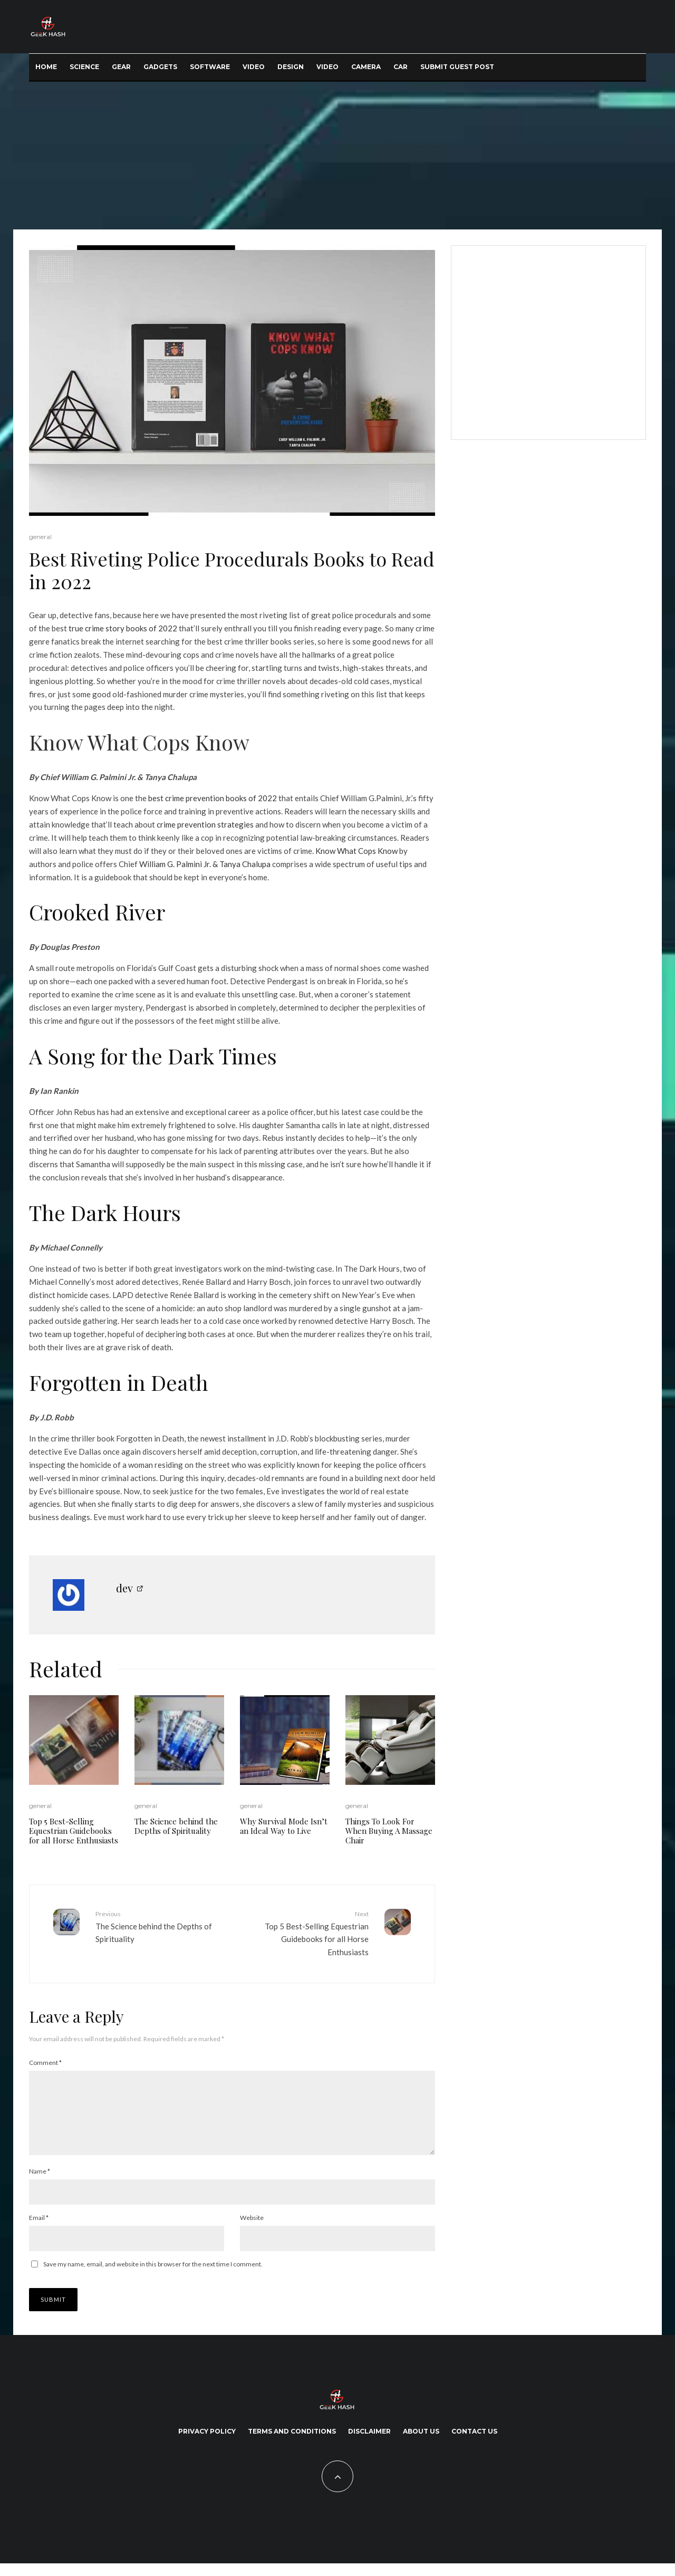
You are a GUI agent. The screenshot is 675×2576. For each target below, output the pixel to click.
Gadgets (160, 67)
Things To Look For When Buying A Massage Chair (388, 1830)
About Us (421, 2444)
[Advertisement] (337, 155)
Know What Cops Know (139, 742)
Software (210, 67)
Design (290, 67)
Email (39, 2230)
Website (252, 2230)
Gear (121, 67)
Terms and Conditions (292, 2444)
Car (400, 67)
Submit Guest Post (457, 67)
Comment (45, 2062)
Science (84, 67)
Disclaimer (369, 2444)
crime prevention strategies (205, 824)
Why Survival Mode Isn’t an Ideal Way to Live (283, 1825)
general (40, 537)
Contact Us (474, 2444)
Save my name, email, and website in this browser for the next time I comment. (153, 2277)
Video (254, 67)
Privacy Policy (207, 2444)
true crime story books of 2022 (123, 628)
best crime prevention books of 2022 (212, 798)
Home (46, 67)
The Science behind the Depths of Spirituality (176, 1825)
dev (124, 1588)
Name (39, 2184)
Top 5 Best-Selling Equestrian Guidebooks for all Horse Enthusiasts (73, 1830)
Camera (366, 67)
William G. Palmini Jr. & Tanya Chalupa (205, 864)
